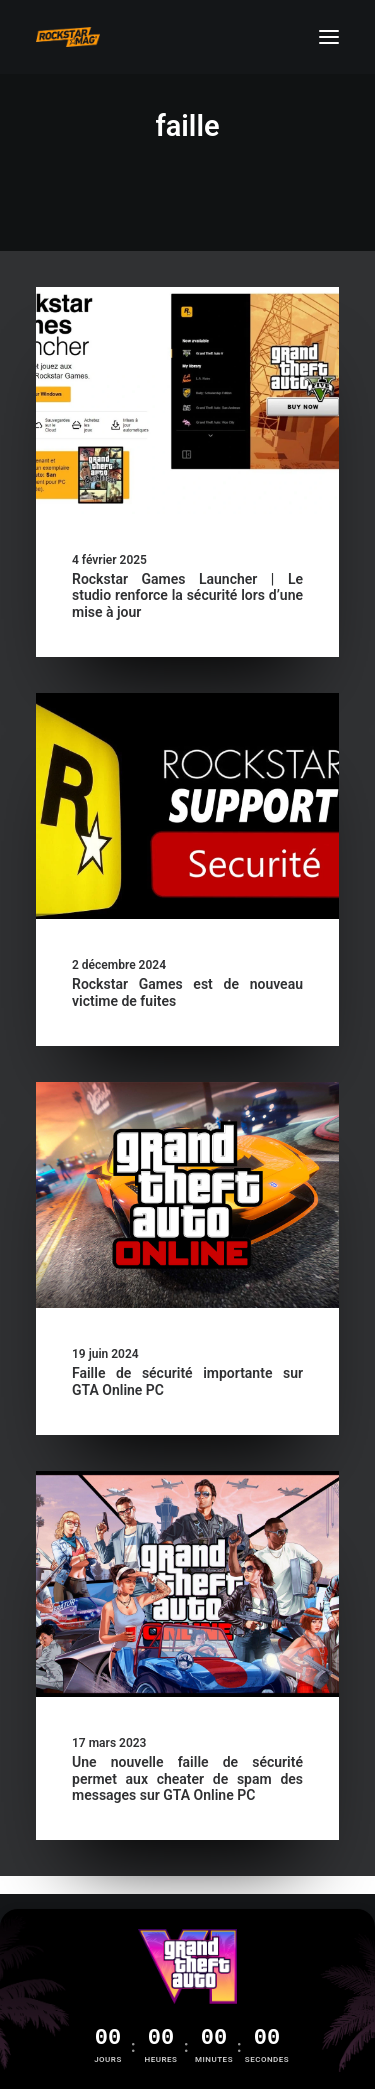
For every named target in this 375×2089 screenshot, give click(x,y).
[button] (329, 37)
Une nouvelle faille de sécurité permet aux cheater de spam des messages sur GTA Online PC (187, 1779)
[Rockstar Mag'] (68, 37)
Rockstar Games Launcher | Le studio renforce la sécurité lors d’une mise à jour (187, 596)
